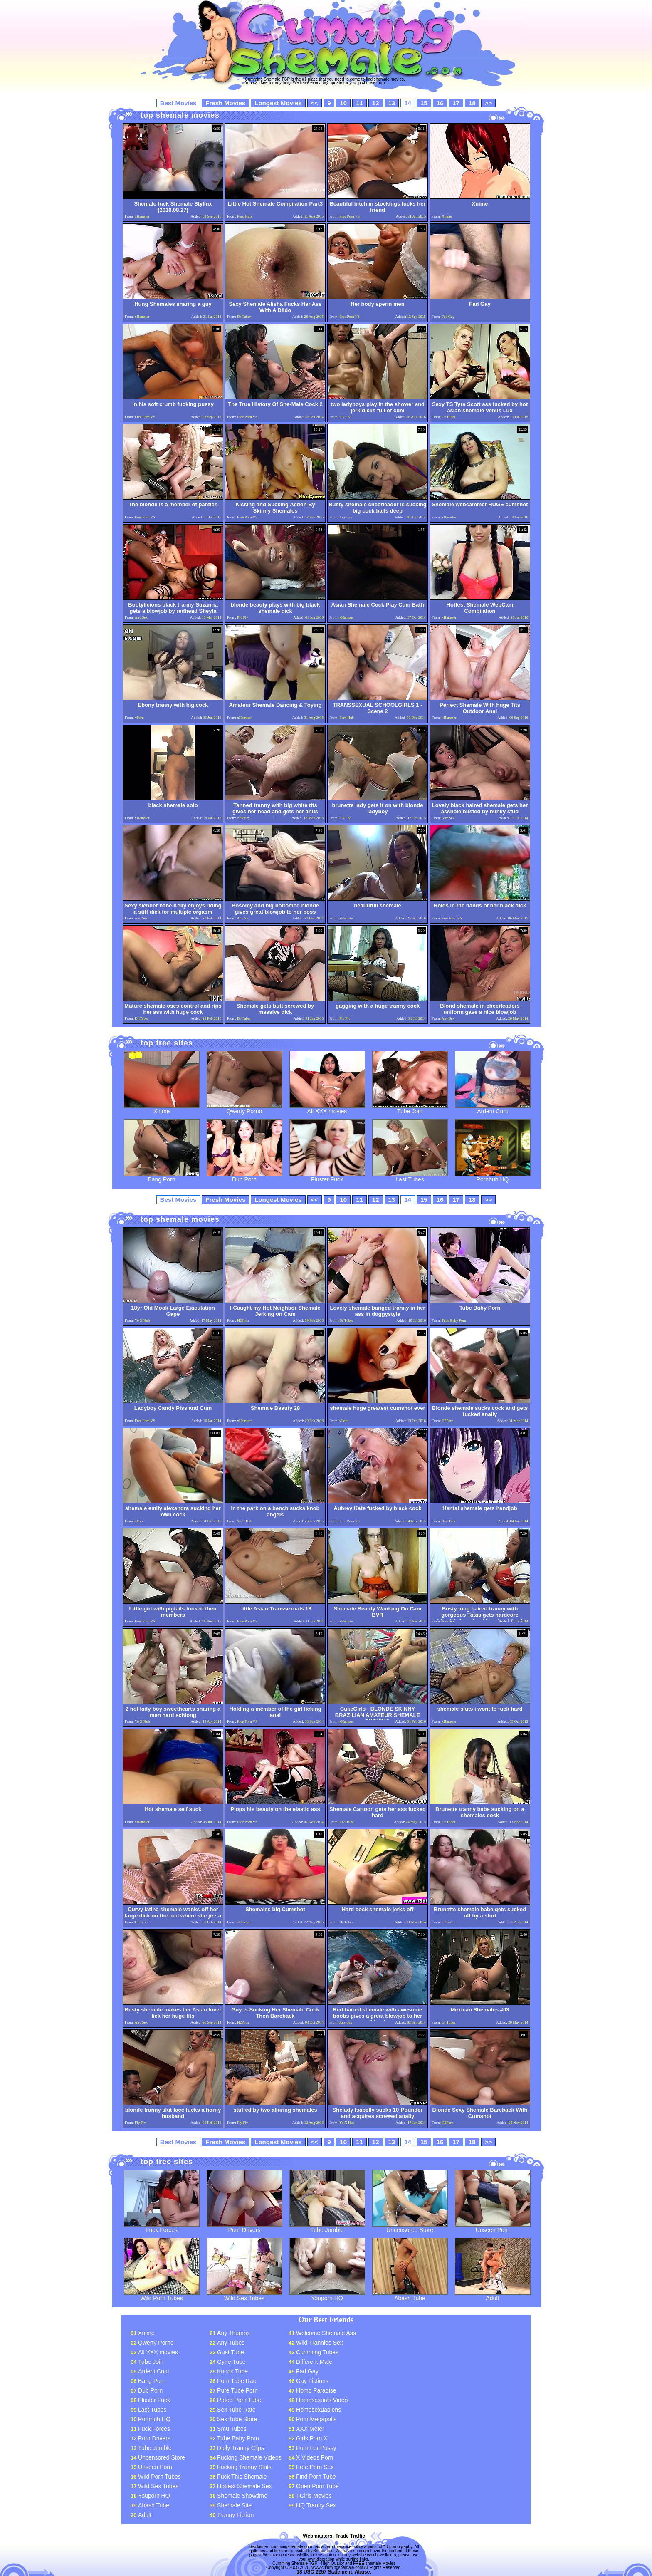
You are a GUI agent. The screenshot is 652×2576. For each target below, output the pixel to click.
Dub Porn (244, 1177)
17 (455, 103)
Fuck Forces (162, 2227)
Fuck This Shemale (242, 2476)
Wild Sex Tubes (244, 2295)
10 (343, 103)
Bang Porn (162, 1177)
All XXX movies (327, 1108)
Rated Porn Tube (239, 2400)
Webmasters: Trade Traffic (334, 2536)
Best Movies (178, 103)
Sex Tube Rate (236, 2409)
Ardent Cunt (493, 1108)
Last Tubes (410, 1177)
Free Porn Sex (314, 2467)
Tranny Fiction (235, 2515)
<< (315, 103)
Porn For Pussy (316, 2448)
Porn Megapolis (316, 2419)
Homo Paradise (316, 2390)
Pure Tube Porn (237, 2390)
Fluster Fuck (327, 1177)
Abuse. (363, 2572)
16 (440, 103)
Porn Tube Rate (237, 2381)
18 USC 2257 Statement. (324, 2572)
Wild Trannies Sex (319, 2342)
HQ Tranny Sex (316, 2505)
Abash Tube (410, 2295)
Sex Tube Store (237, 2419)
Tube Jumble (327, 2227)
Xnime (162, 1108)
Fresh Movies (225, 103)
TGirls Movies (314, 2495)
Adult (493, 2295)
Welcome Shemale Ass (326, 2333)
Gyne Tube (231, 2361)
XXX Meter (310, 2428)
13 (391, 103)
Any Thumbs (233, 2333)
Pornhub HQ (493, 1177)
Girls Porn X (311, 2438)
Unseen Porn (493, 2227)
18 (472, 103)
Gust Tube (230, 2352)
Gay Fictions (312, 2381)
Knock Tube (232, 2371)
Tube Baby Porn (238, 2438)
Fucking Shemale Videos (249, 2457)
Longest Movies (277, 103)
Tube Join (410, 1108)
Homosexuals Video (322, 2400)
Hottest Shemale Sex (244, 2486)
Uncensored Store (410, 2227)
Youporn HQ (327, 2295)
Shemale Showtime (242, 2495)
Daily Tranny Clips (240, 2448)
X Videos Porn (314, 2457)
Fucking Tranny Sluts (244, 2467)
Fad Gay (307, 2371)
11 (359, 103)
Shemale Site (234, 2505)
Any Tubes (230, 2342)
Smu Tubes (232, 2428)
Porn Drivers (244, 2227)
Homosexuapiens (318, 2409)
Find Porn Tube (316, 2476)
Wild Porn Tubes (162, 2295)
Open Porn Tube (317, 2486)
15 (423, 103)
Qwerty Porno (244, 1108)
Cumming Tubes (317, 2352)
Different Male (314, 2361)
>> (488, 103)
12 (375, 103)
